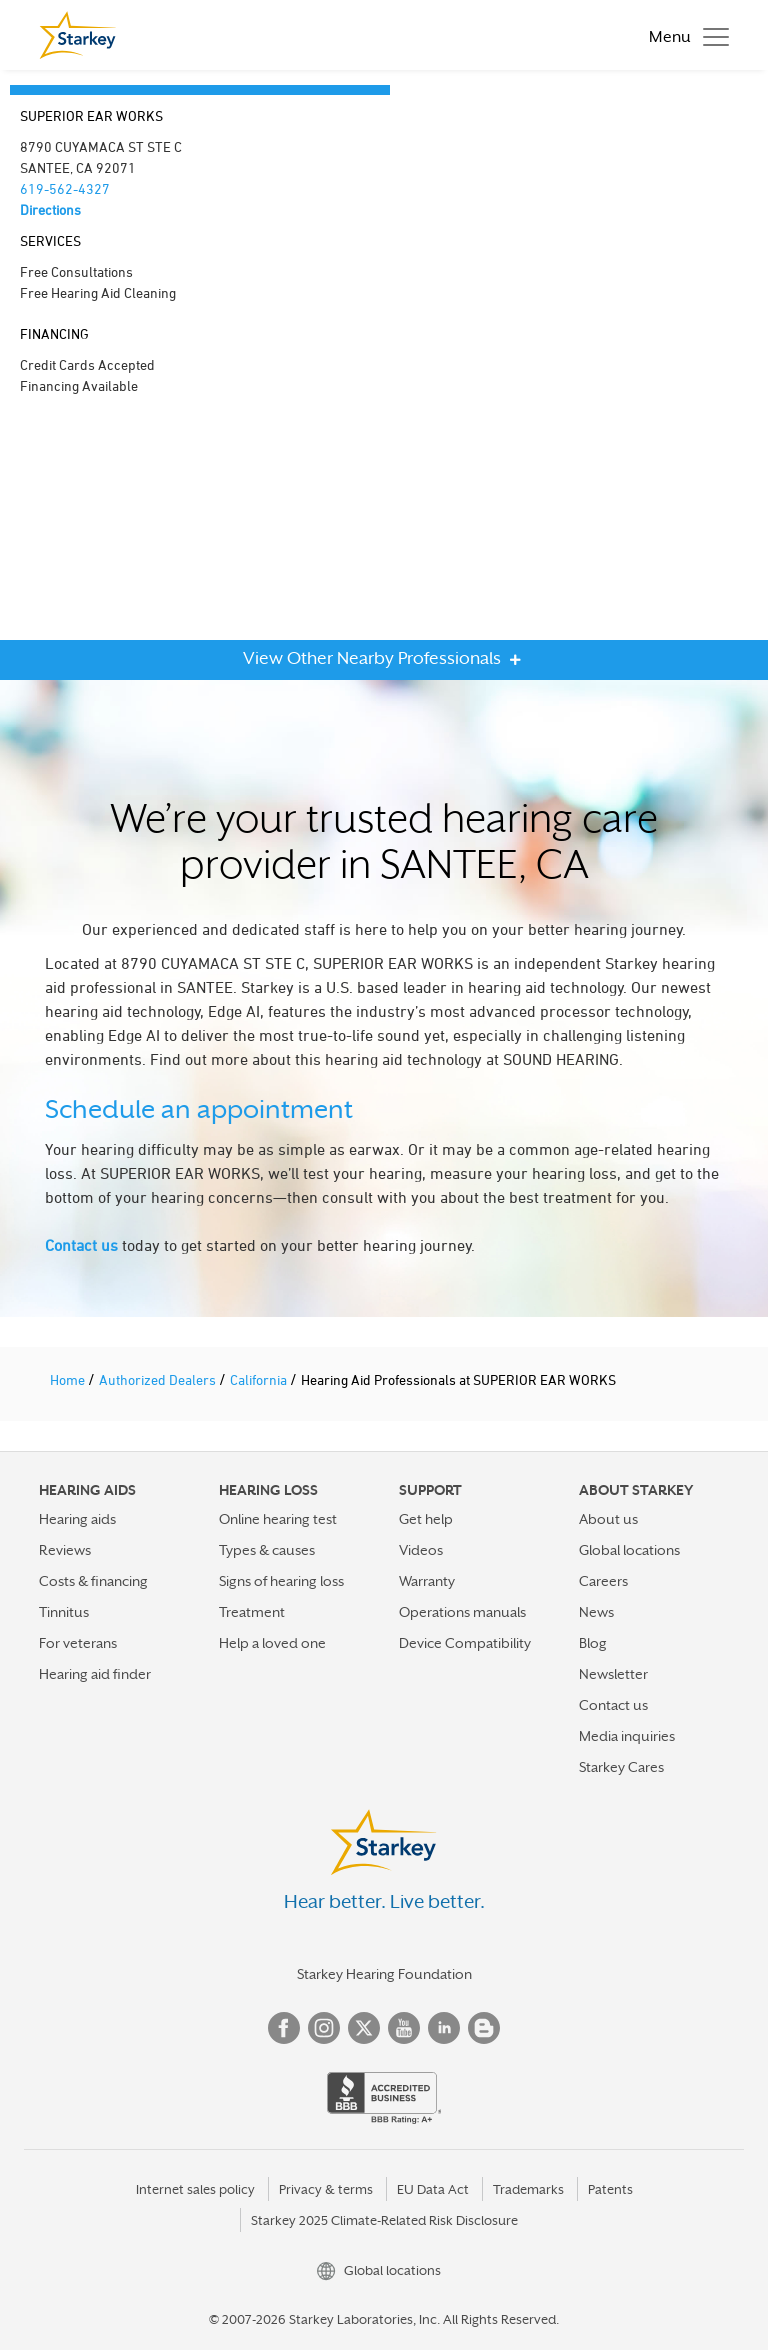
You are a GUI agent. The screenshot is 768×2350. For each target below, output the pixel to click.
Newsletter (613, 1674)
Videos (421, 1550)
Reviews (65, 1550)
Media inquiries (627, 1736)
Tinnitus (64, 1612)
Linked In (444, 2028)
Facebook (284, 2028)
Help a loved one (272, 1643)
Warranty (427, 1581)
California (260, 1379)
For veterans (78, 1643)
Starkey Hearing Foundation (384, 1974)
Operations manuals (462, 1612)
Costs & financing (93, 1581)
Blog (593, 1643)
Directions (50, 209)
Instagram (324, 2028)
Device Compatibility (465, 1643)
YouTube (404, 2028)
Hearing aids (77, 1519)
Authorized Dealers (159, 1379)
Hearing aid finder (95, 1674)
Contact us (81, 1245)
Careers (603, 1581)
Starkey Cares (621, 1767)
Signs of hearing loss (281, 1581)
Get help (426, 1519)
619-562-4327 (65, 188)
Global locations (629, 1550)
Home (69, 1379)
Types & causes (267, 1550)
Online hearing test (278, 1519)
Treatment (252, 1612)
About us (608, 1519)
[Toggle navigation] (684, 35)
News (596, 1612)
